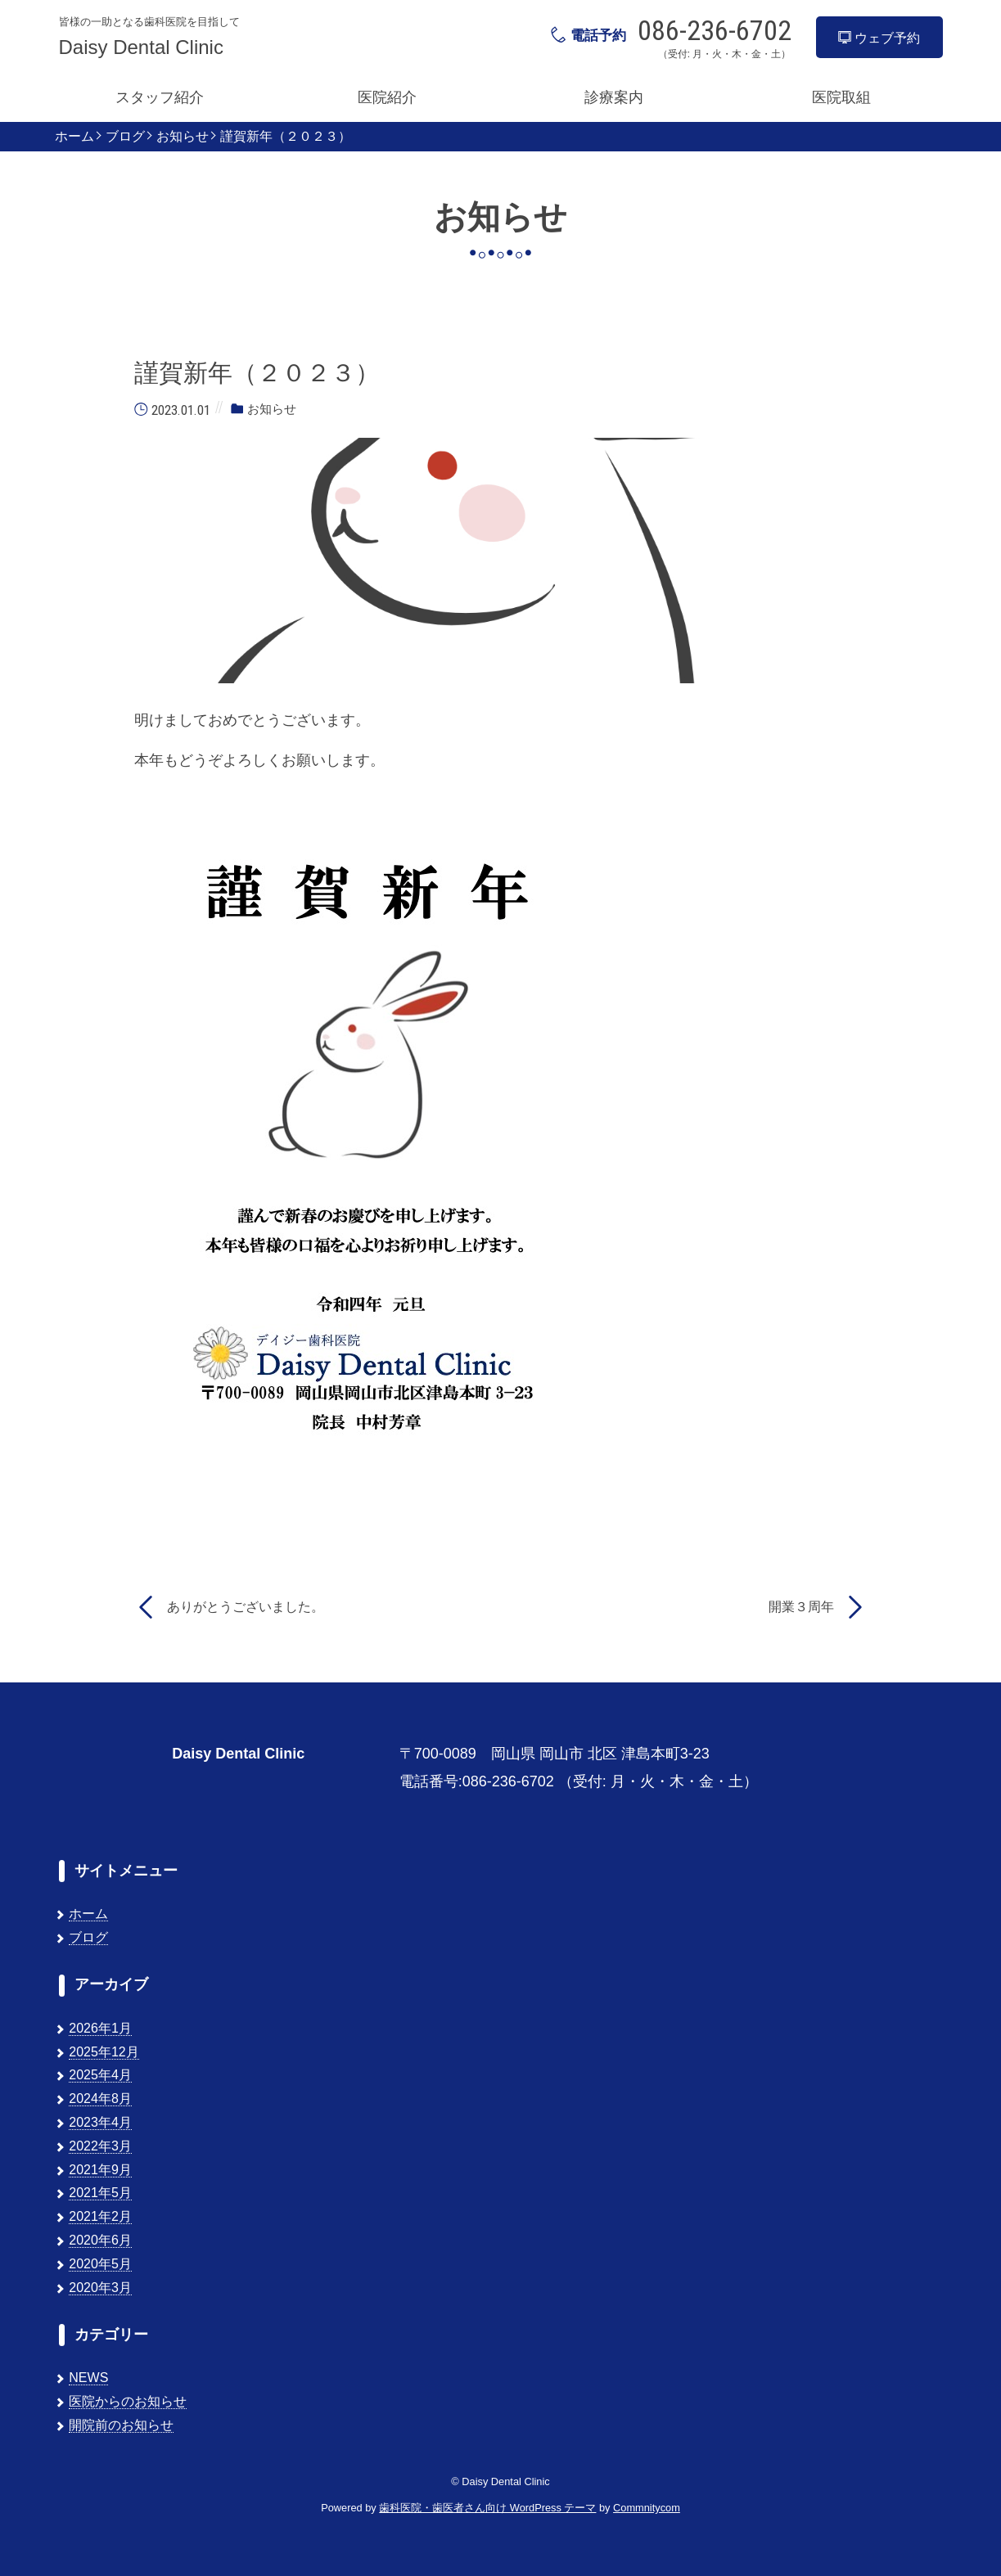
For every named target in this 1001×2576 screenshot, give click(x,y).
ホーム (74, 136)
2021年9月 (100, 2170)
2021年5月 (100, 2193)
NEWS (88, 2378)
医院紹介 (387, 97)
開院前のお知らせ (121, 2425)
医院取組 (841, 97)
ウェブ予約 (879, 38)
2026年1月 (100, 2028)
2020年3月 (100, 2288)
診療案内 (613, 97)
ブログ (125, 136)
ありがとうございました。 (245, 1607)
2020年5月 (100, 2264)
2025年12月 (103, 2052)
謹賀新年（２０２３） (285, 136)
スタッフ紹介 (159, 97)
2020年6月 (100, 2240)
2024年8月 (100, 2098)
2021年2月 (100, 2216)
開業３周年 (801, 1607)
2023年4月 (100, 2122)
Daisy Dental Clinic (141, 47)
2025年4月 (100, 2075)
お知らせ (182, 136)
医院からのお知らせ (128, 2401)
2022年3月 (100, 2146)
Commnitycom (646, 2508)
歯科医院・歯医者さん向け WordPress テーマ (487, 2508)
